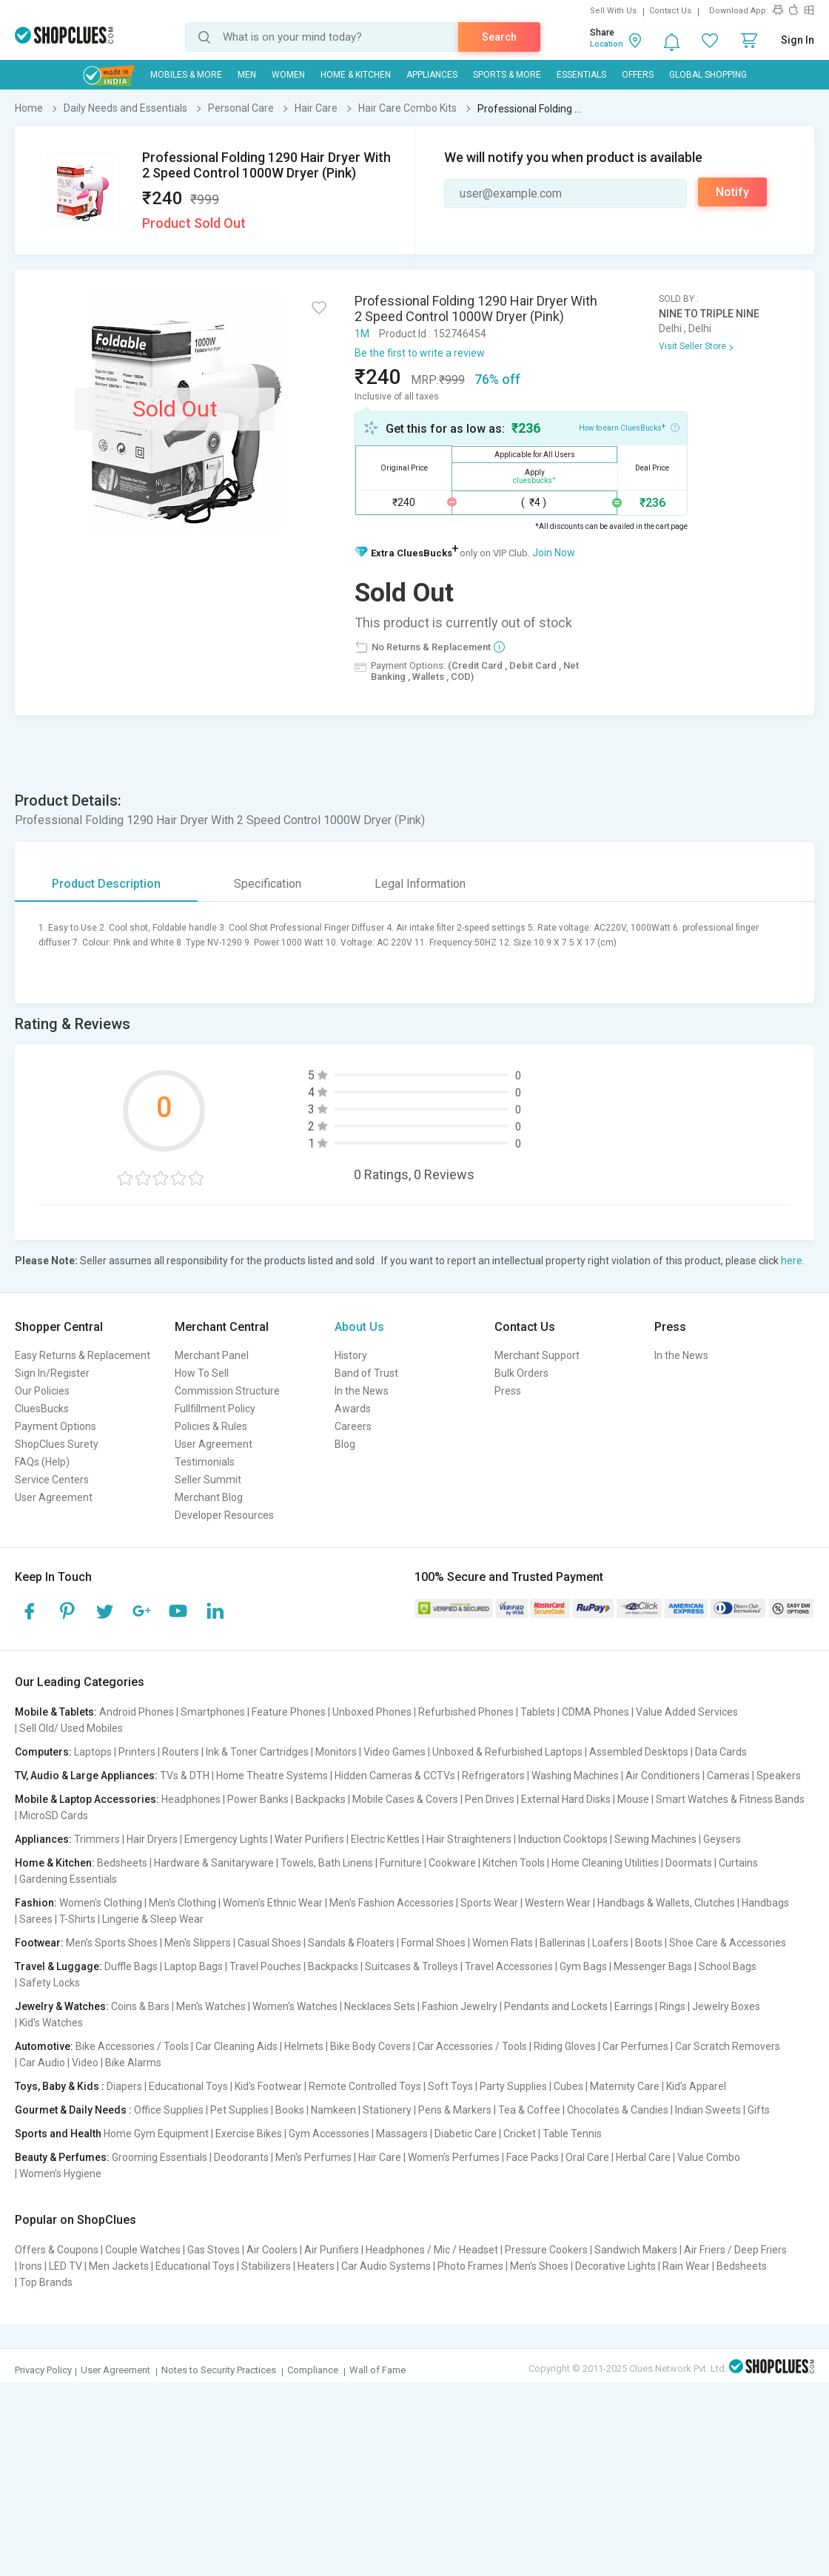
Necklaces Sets (379, 2006)
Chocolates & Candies (617, 2110)
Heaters (316, 2266)
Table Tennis (572, 2134)
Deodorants (241, 2157)
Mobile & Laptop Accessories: (87, 1799)
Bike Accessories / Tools (132, 2046)
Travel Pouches (265, 1966)
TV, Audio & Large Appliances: (86, 1775)
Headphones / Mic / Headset (432, 2250)
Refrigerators (493, 1775)
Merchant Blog (209, 1497)
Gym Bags (583, 1966)
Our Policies (42, 1391)
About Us (359, 1327)
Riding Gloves (565, 2046)
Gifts (759, 2110)
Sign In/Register (52, 1373)
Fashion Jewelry (459, 2006)
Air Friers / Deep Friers (735, 2250)
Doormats (688, 1863)
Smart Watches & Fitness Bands (730, 1799)
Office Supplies (169, 2110)
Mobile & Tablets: (56, 1712)
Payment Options (55, 1426)
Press (507, 1391)
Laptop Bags (193, 1966)
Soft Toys (450, 2086)
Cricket (519, 2134)
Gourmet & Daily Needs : (73, 2110)
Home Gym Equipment (156, 2134)
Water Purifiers (309, 1839)
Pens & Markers (454, 2110)
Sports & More (507, 75)
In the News (362, 1391)
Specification (267, 884)
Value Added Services (687, 1712)
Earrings (633, 2006)
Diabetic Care (465, 2134)
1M (362, 334)
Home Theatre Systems (272, 1775)
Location (606, 44)
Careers (353, 1426)
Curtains (738, 1863)
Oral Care (587, 2157)
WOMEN (288, 75)
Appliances (431, 75)
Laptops (93, 1752)
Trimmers (97, 1839)
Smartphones (213, 1712)
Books (289, 2110)
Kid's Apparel (696, 2086)
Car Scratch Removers (727, 2046)
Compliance (312, 2370)
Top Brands (46, 2282)
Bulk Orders (521, 1373)
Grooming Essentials (159, 2157)
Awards (353, 1409)
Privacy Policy (43, 2370)
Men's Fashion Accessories (391, 1903)
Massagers (402, 2134)
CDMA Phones (595, 1712)
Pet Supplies (239, 2110)
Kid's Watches (51, 2023)
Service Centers (52, 1480)
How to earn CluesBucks (629, 427)
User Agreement (54, 1497)
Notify (732, 192)
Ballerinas (562, 1943)
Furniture (401, 1863)
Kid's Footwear (268, 2086)
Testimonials (205, 1462)
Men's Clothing (182, 1903)
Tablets (537, 1712)
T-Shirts (77, 1919)
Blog (345, 1444)
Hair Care (379, 2157)
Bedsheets (122, 1863)
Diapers (124, 2086)
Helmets (303, 2046)
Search (499, 37)
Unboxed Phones (372, 1712)
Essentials (581, 75)
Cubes (568, 2086)
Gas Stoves (213, 2250)
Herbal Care (643, 2157)
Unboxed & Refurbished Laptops (507, 1752)
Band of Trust (366, 1373)
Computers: (43, 1752)
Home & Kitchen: (55, 1863)
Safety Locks (49, 1983)
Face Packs (532, 2157)
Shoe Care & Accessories (727, 1943)
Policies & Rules (211, 1426)
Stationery (387, 2110)
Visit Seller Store (692, 346)
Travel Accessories (509, 1966)
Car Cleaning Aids (236, 2046)
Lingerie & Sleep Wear (153, 1919)
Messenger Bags (653, 1966)
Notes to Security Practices (218, 2370)
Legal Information (420, 884)
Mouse (633, 1799)
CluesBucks (42, 1409)
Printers (136, 1752)
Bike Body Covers (370, 2046)
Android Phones (136, 1712)
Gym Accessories (329, 2134)
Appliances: (43, 1839)
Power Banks (258, 1799)
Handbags (765, 1903)
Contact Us (670, 11)
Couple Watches (143, 2250)
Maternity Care (624, 2086)
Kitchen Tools (514, 1863)
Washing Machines (575, 1775)
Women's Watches (295, 2006)
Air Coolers (272, 2250)
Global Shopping (708, 75)
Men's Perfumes (313, 2157)
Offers (638, 75)
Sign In (797, 40)
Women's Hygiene (60, 2173)
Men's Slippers (197, 1943)
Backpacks (320, 1799)
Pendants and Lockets (556, 2006)
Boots (648, 1943)
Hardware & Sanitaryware (214, 1863)
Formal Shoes (433, 1943)
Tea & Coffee (529, 2110)
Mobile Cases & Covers (405, 1799)
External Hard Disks (566, 1799)
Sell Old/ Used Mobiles (71, 1728)
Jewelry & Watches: (62, 2006)
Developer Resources (224, 1515)
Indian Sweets (708, 2110)
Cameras (728, 1775)
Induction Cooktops (563, 1839)
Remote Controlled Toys (365, 2086)
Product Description (106, 884)
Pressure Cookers (546, 2250)
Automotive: (44, 2046)
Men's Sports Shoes (112, 1943)
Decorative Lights (615, 2266)
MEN (247, 75)
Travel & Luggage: (58, 1966)
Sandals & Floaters (351, 1943)
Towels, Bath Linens (327, 1863)
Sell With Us (613, 11)
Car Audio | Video (58, 2062)
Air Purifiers (331, 2250)
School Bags (727, 1966)
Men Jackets (119, 2266)
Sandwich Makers (635, 2250)
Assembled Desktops (638, 1752)
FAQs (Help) (42, 1462)
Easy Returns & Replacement (82, 1355)
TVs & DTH (184, 1775)
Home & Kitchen (355, 75)
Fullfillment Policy (215, 1409)
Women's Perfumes (454, 2157)
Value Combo (708, 2157)
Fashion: (36, 1903)
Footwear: (39, 1943)
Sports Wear (489, 1903)
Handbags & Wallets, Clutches (666, 1903)
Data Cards (721, 1752)
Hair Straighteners (468, 1839)
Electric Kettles (385, 1839)
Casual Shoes (269, 1943)
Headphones (191, 1799)
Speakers (778, 1775)
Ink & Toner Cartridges (257, 1752)
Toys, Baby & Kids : (59, 2086)
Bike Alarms (133, 2062)
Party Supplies (513, 2086)
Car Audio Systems (386, 2266)
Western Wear (558, 1903)
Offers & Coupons (56, 2250)
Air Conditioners (662, 1775)
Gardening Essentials (68, 1879)
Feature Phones (289, 1712)
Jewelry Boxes (726, 2006)
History (351, 1355)
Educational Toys (188, 2086)
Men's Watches (211, 2006)
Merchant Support (537, 1355)
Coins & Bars (140, 2006)
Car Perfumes (635, 2046)
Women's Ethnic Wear (273, 1903)
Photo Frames (470, 2266)
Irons (30, 2266)
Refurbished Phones (466, 1712)
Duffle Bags (131, 1966)
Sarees (36, 1919)
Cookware (452, 1863)
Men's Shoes (539, 2266)
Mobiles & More (186, 75)
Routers (180, 1752)
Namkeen (333, 2110)
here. (793, 1261)
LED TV (65, 2266)
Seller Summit (208, 1480)
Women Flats (502, 1943)
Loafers (610, 1943)
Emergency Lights (226, 1839)
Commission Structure (227, 1391)
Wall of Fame (377, 2370)
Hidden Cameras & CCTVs (395, 1775)
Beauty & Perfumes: (62, 2157)
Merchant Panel (212, 1355)
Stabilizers (266, 2266)
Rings (672, 2006)
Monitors (336, 1752)
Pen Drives (489, 1799)
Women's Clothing (100, 1903)
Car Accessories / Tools (472, 2046)
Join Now (553, 553)
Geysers (722, 1839)
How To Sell (202, 1373)
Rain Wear (686, 2266)
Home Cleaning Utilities (605, 1863)
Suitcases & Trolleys (411, 1966)
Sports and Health (58, 2134)
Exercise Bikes (248, 2134)
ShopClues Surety (56, 1444)
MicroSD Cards (53, 1815)
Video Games (394, 1752)
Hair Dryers (152, 1839)
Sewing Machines (655, 1839)
